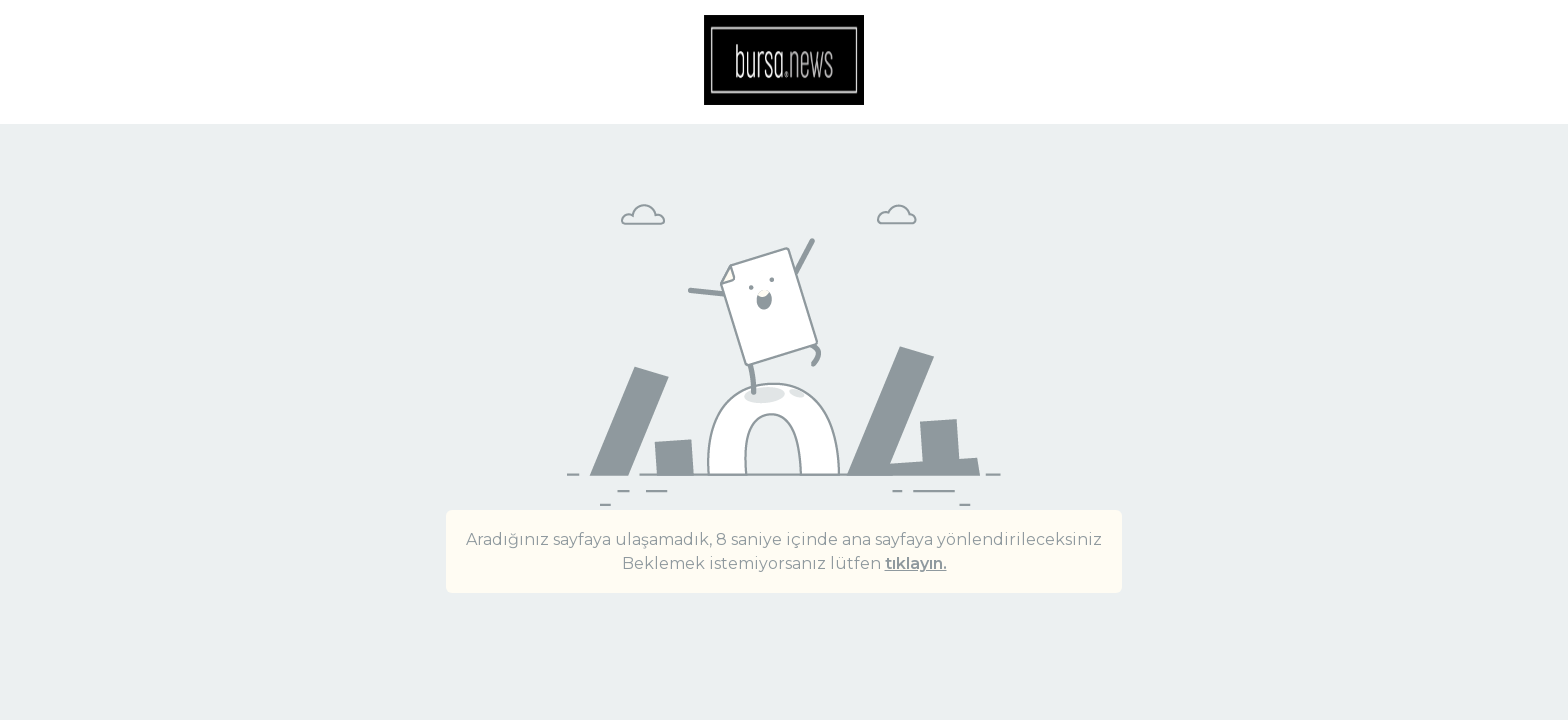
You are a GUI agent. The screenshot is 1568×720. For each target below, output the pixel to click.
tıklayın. (916, 563)
